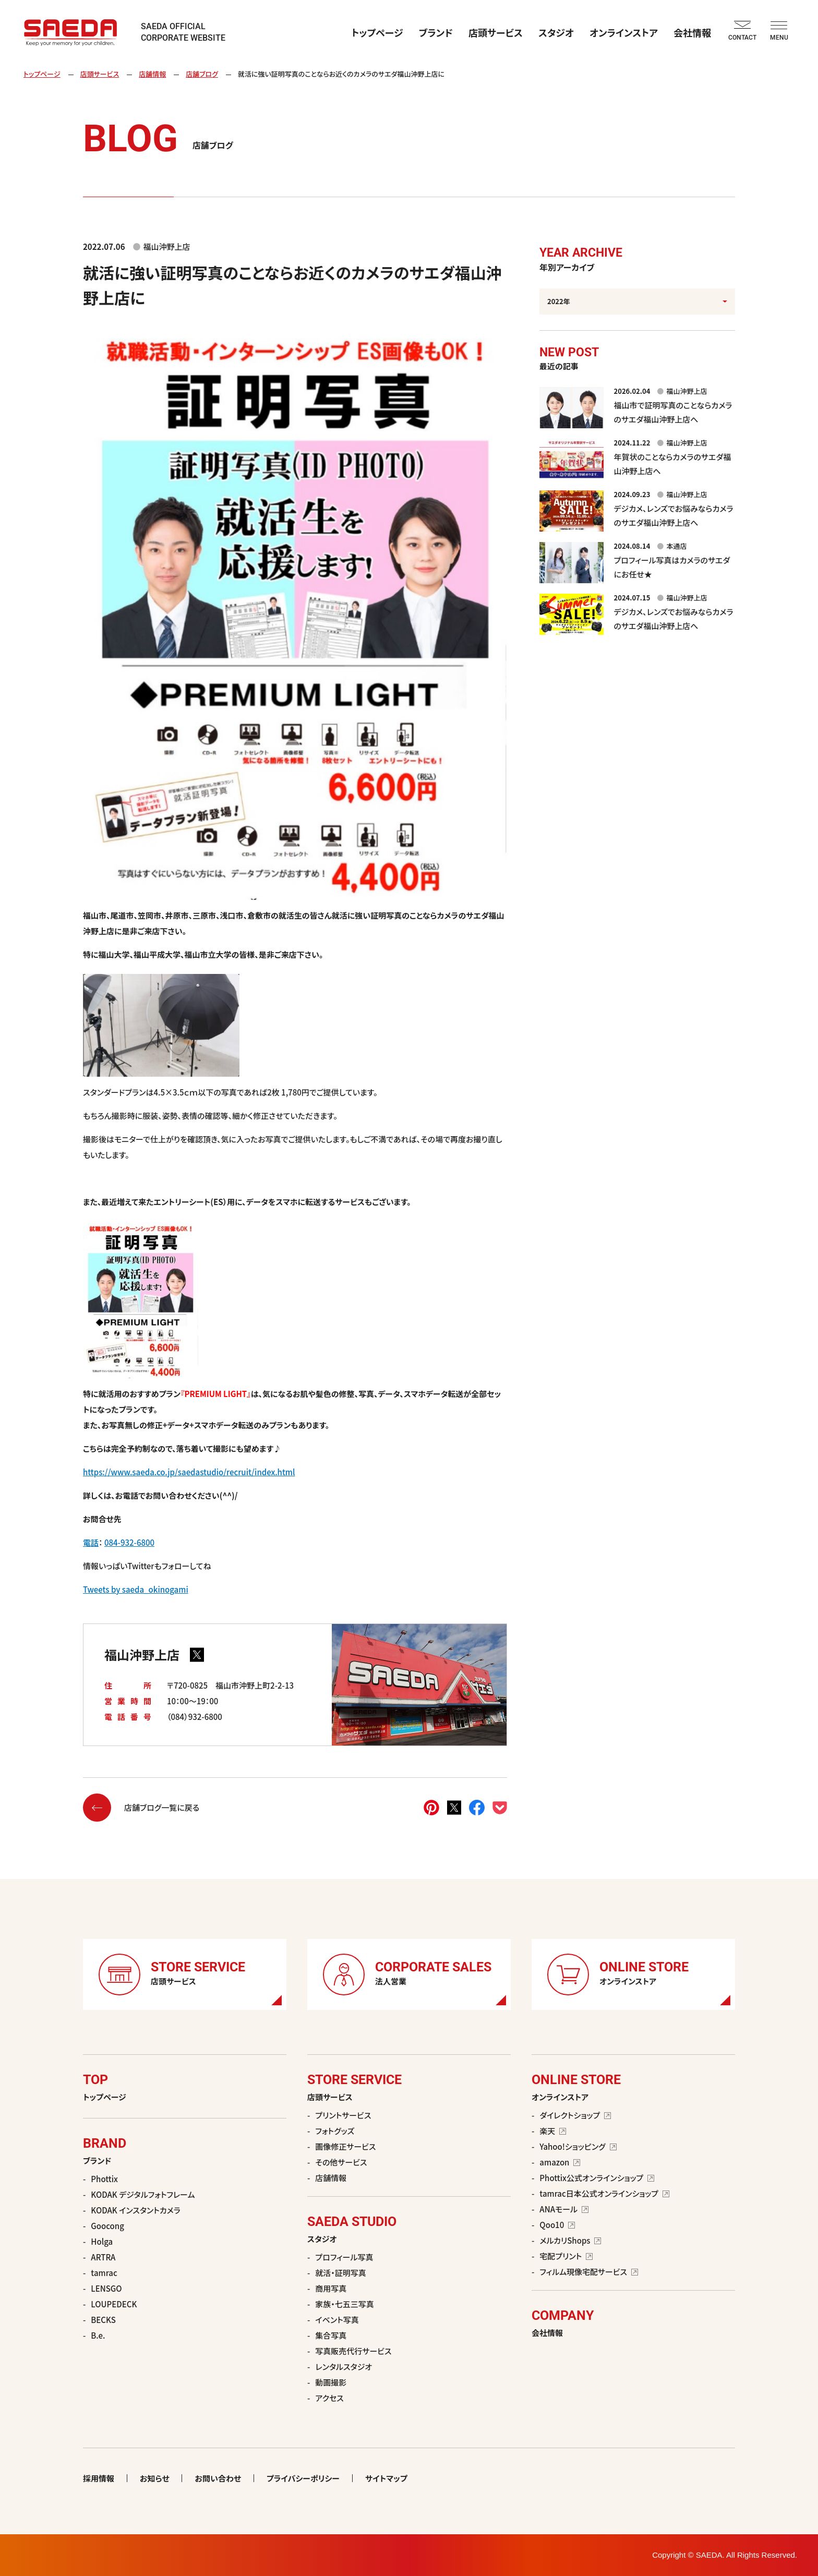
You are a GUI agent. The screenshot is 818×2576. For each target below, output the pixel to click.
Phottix (104, 2178)
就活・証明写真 (340, 2272)
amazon (559, 2162)
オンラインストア (624, 32)
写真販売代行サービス (353, 2350)
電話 (91, 1542)
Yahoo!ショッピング (577, 2146)
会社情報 (692, 32)
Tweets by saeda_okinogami (135, 1589)
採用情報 (98, 2478)
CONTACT (742, 31)
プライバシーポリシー (303, 2478)
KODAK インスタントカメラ (135, 2210)
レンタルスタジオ (343, 2366)
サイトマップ (386, 2478)
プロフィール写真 (344, 2257)
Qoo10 (557, 2224)
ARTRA (103, 2257)
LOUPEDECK (114, 2303)
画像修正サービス (345, 2146)
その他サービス (341, 2162)
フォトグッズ (334, 2130)
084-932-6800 (129, 1542)
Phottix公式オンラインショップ (596, 2177)
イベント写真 (336, 2319)
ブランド (436, 32)
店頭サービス (495, 32)
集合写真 (330, 2335)
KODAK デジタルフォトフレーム (143, 2194)
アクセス (329, 2397)
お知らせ (154, 2478)
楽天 (552, 2130)
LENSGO (106, 2288)
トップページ (377, 32)
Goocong (107, 2225)
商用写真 (330, 2288)
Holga (102, 2241)
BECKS (103, 2319)
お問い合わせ (218, 2478)
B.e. (98, 2335)
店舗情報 (152, 74)
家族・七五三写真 (344, 2303)
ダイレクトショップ (575, 2115)
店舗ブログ (202, 74)
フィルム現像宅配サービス (588, 2271)
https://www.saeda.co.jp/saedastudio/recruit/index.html (189, 1471)
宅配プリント (566, 2255)
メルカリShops (570, 2240)
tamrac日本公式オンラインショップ (604, 2193)
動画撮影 (330, 2382)
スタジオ (556, 32)
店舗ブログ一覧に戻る (141, 1807)
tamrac (104, 2272)
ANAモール (563, 2209)
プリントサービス (343, 2115)
